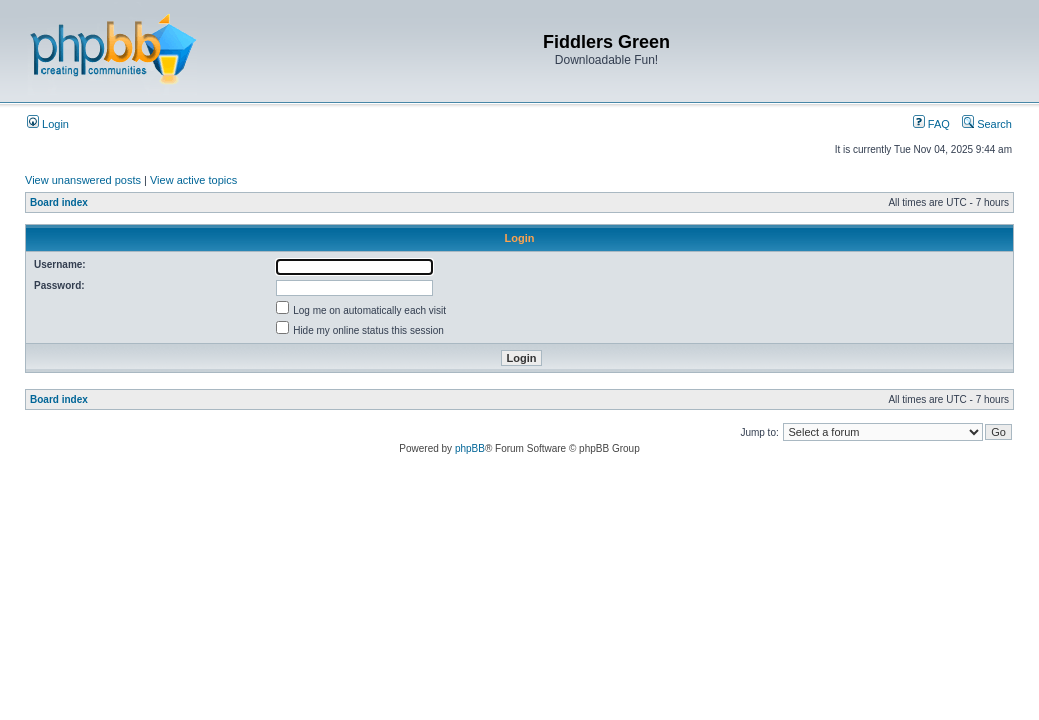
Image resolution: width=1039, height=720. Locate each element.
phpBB (470, 448)
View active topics (193, 180)
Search (987, 124)
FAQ (931, 124)
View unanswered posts (83, 180)
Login (48, 124)
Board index (59, 202)
